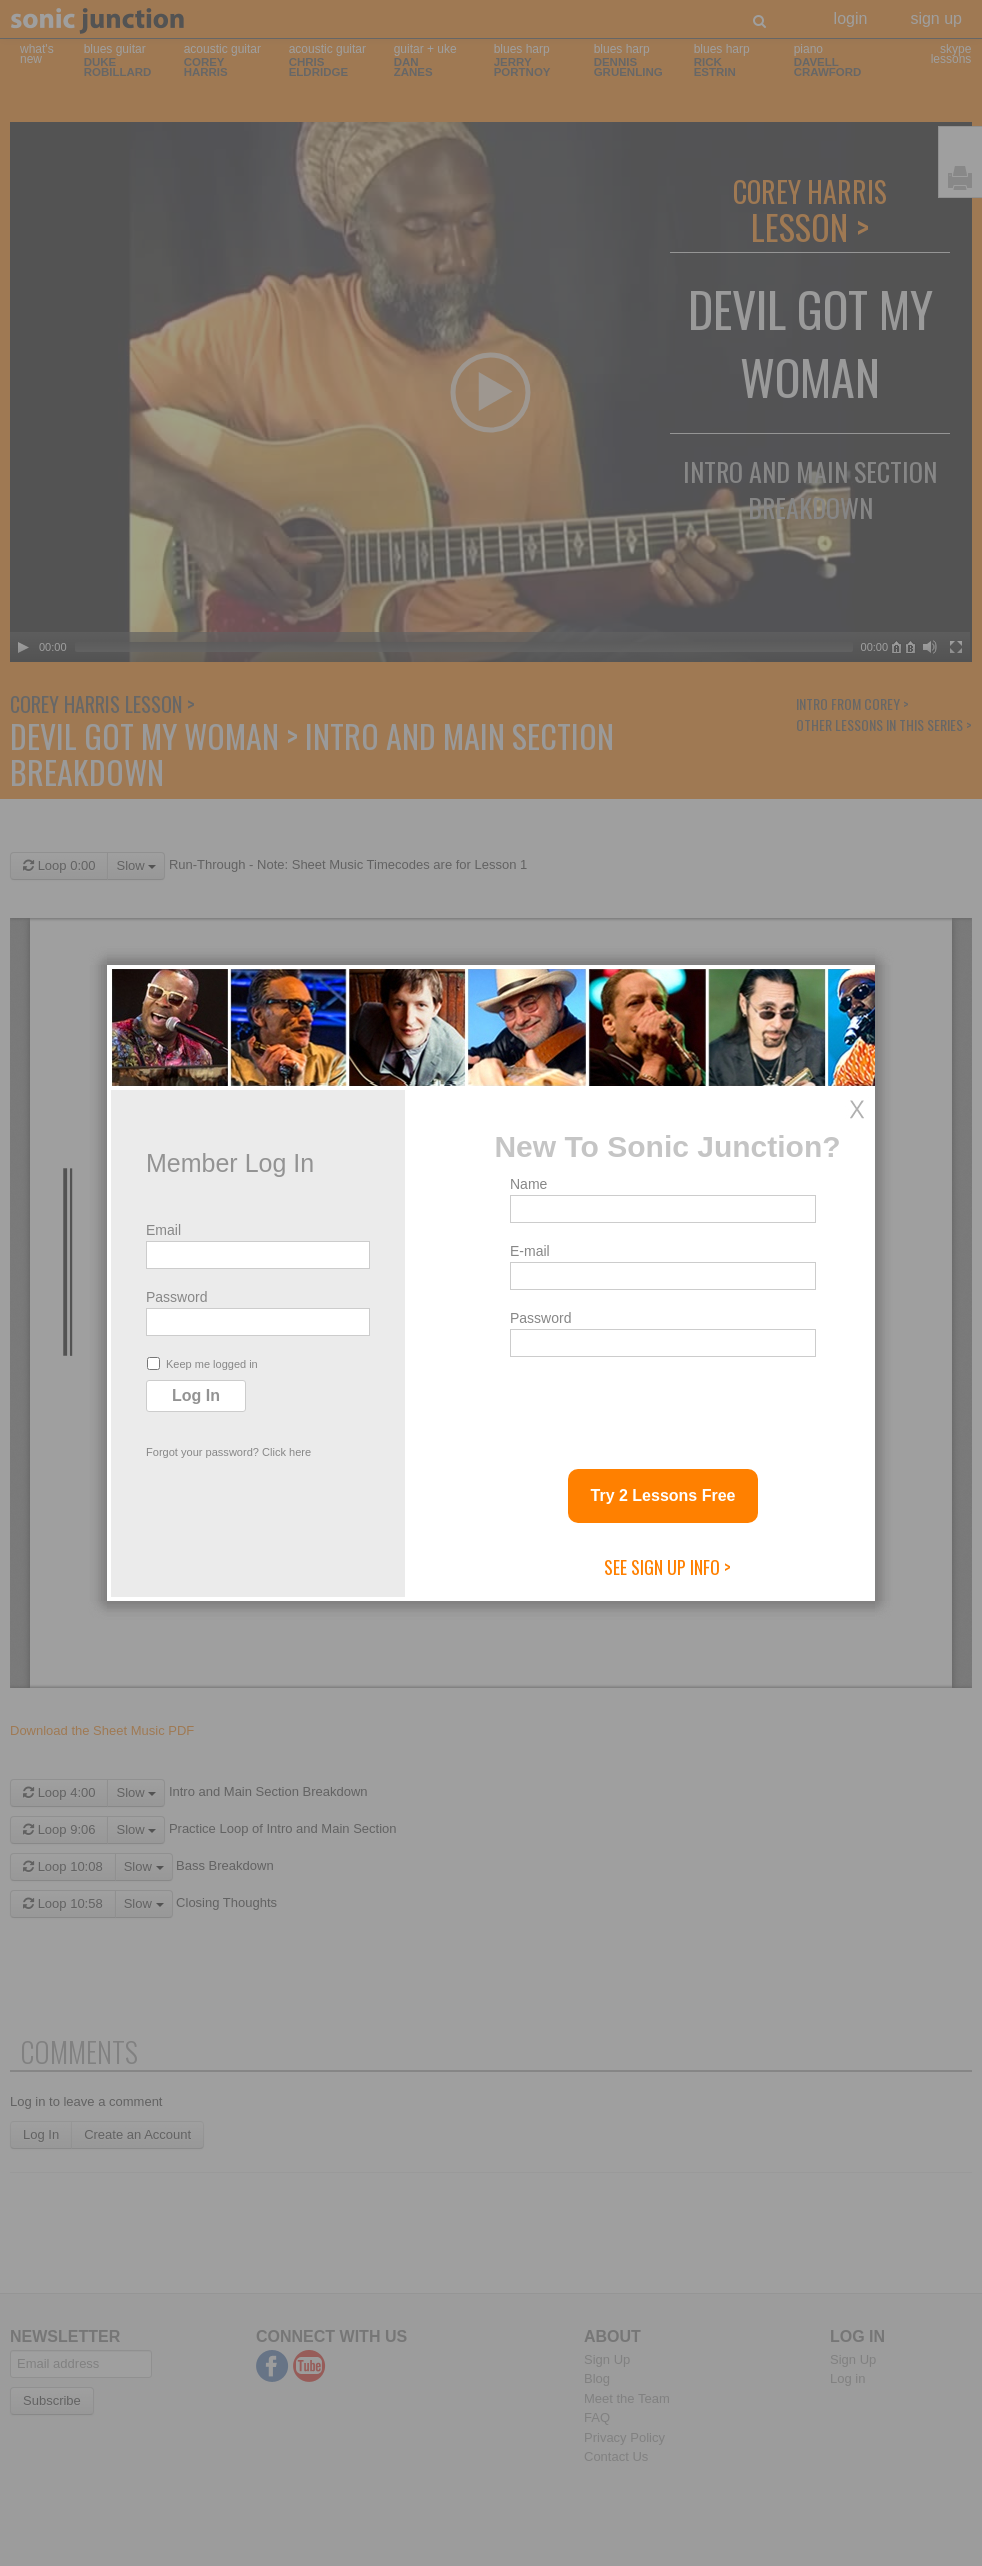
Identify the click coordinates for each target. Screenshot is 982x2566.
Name (528, 1184)
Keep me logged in (202, 1363)
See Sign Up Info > (667, 1567)
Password (176, 1297)
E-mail (530, 1251)
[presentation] (662, 1405)
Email (163, 1230)
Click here (286, 1452)
